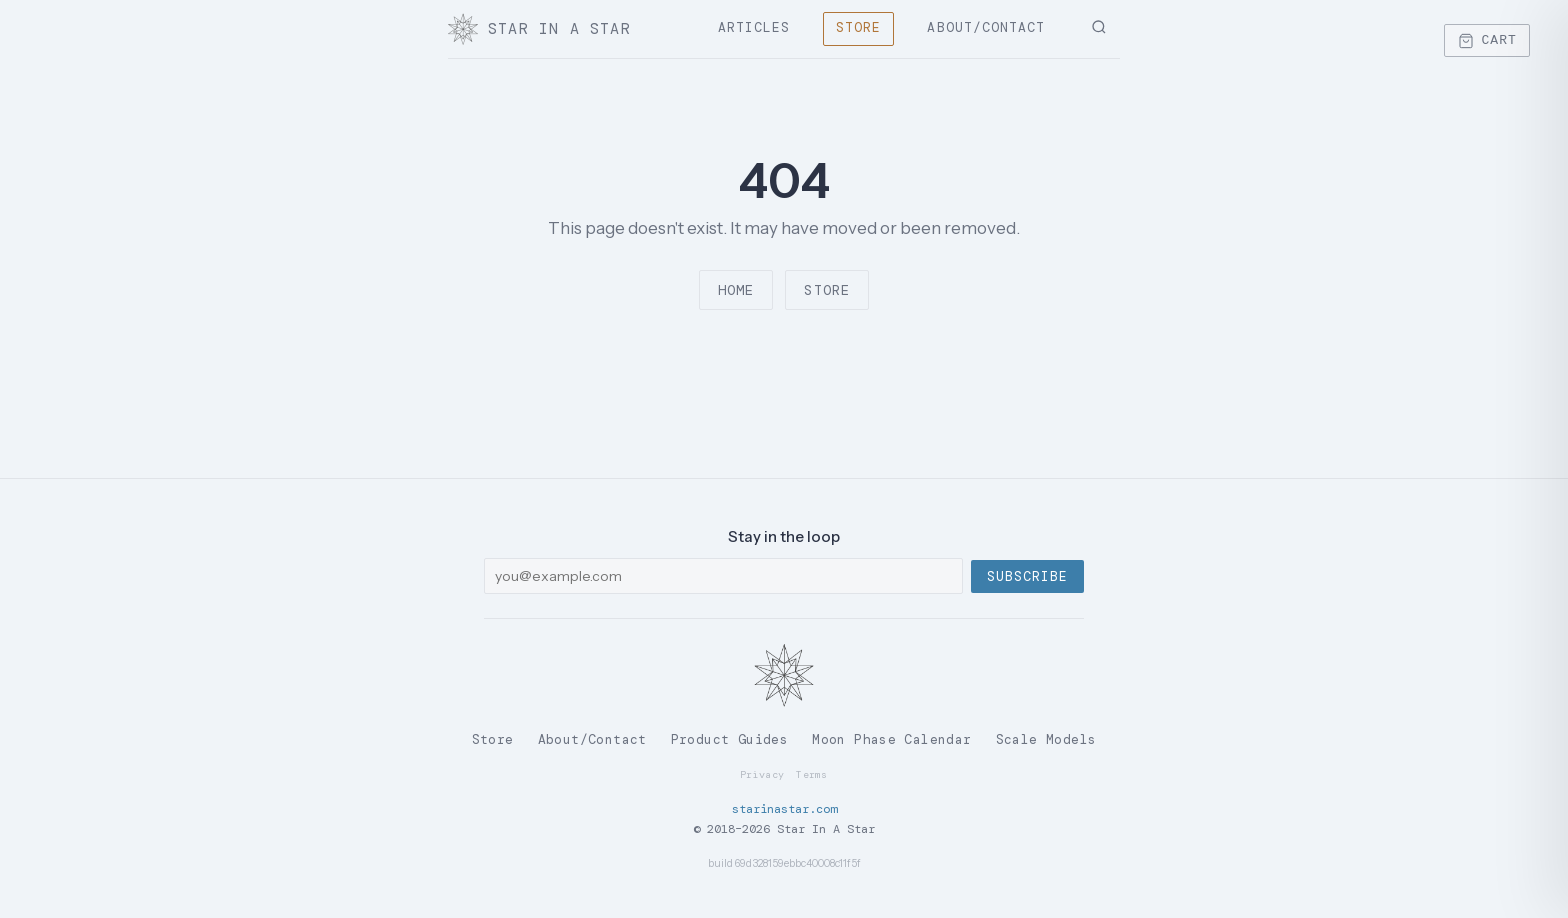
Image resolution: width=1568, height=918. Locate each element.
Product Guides (729, 739)
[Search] (1099, 29)
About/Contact (986, 27)
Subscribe (1027, 576)
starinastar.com (784, 809)
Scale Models (1046, 739)
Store (858, 27)
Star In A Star (539, 29)
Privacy (762, 774)
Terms (812, 774)
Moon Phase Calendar (891, 739)
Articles (754, 27)
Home (736, 290)
